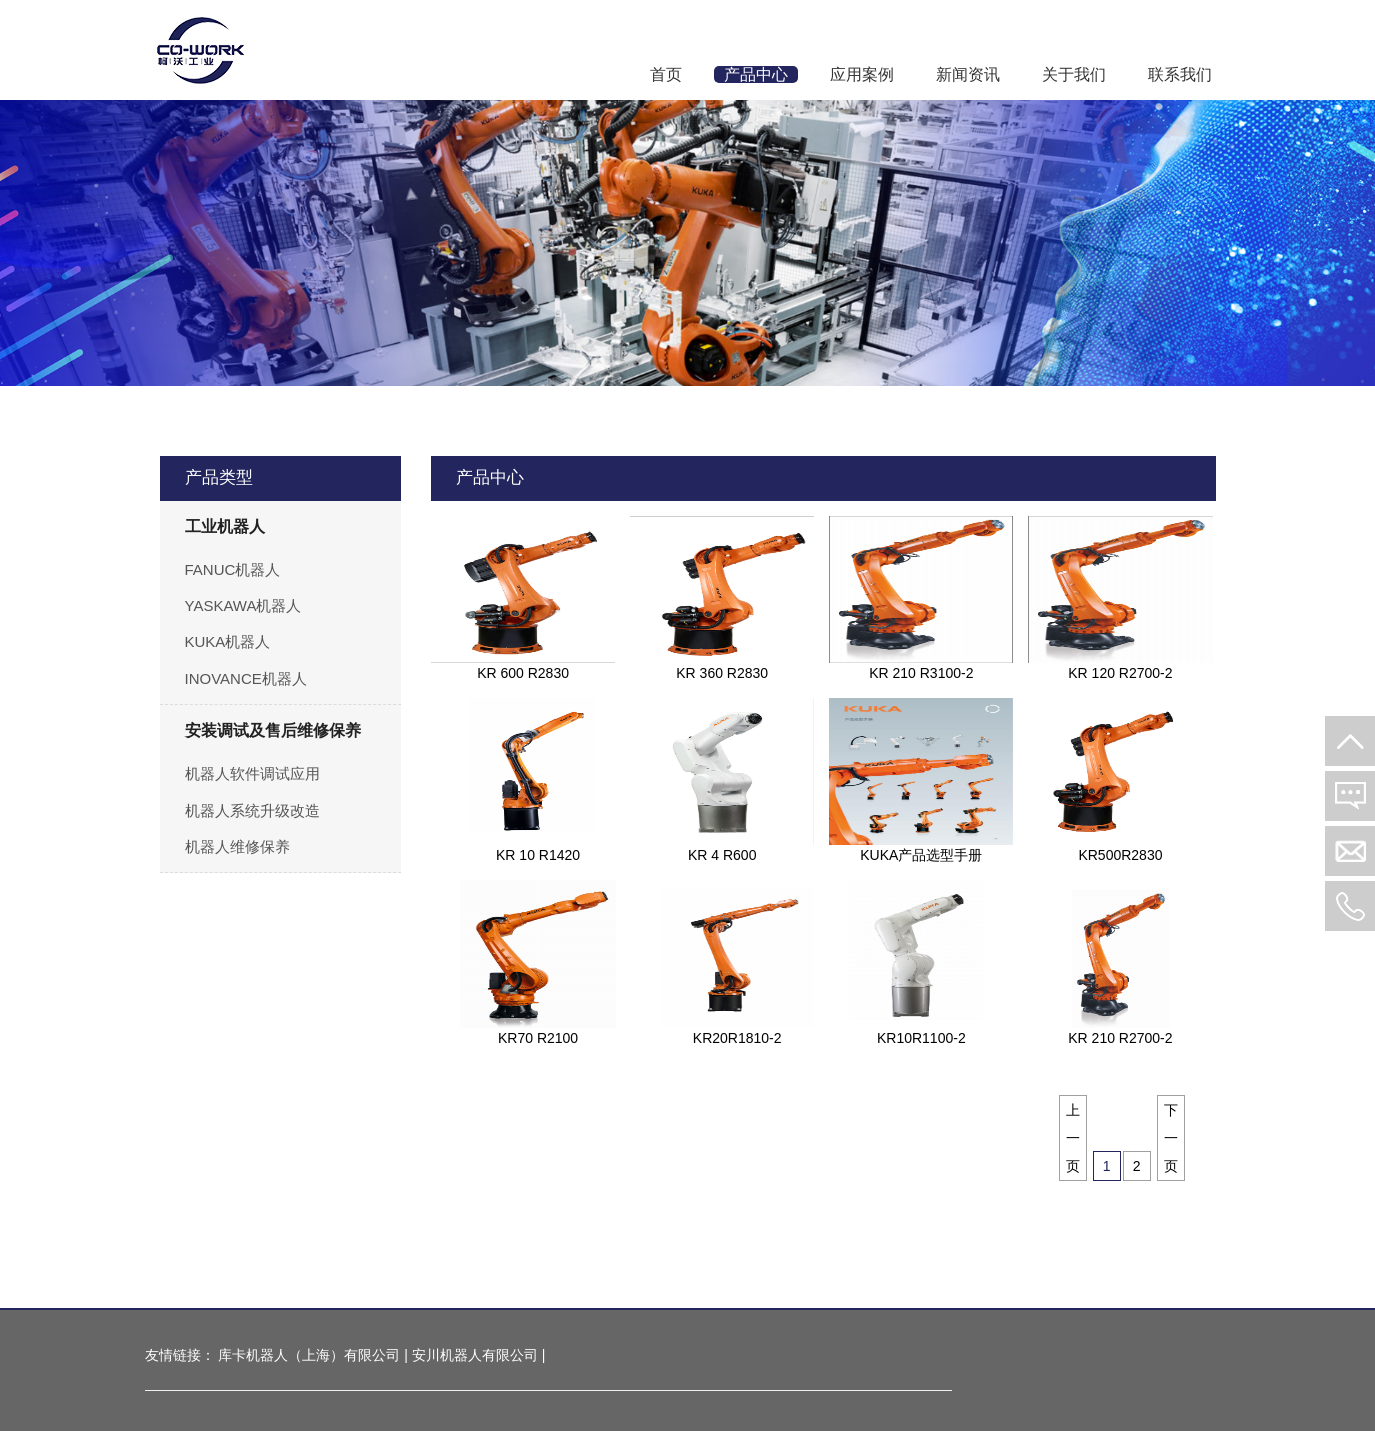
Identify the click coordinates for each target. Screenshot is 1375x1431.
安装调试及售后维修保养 (273, 730)
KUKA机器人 (228, 641)
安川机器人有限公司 (475, 1355)
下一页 (1171, 1138)
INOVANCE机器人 (246, 678)
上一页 (1073, 1138)
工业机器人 (225, 526)
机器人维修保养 (237, 846)
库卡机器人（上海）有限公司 (309, 1355)
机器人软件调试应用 (252, 773)
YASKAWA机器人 (243, 605)
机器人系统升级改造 (252, 810)
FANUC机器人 (233, 569)
